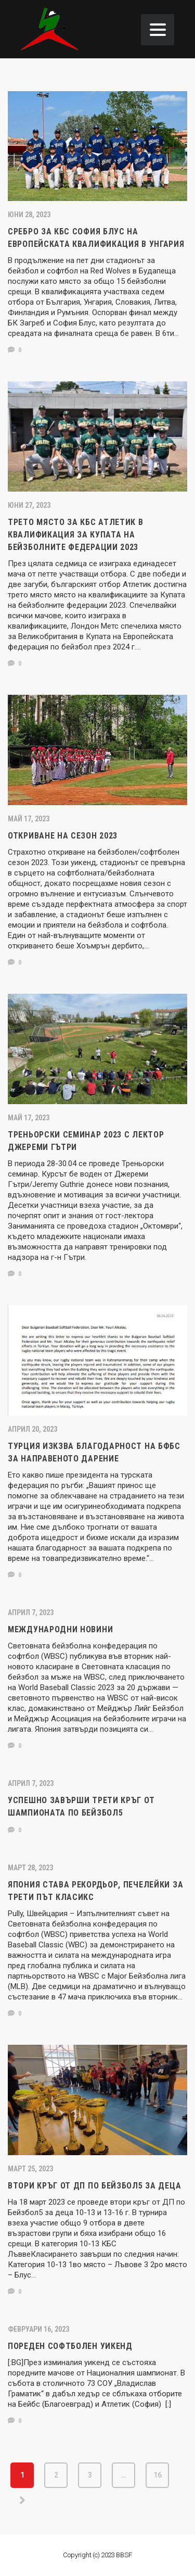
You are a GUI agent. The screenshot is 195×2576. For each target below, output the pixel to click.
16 (157, 2475)
